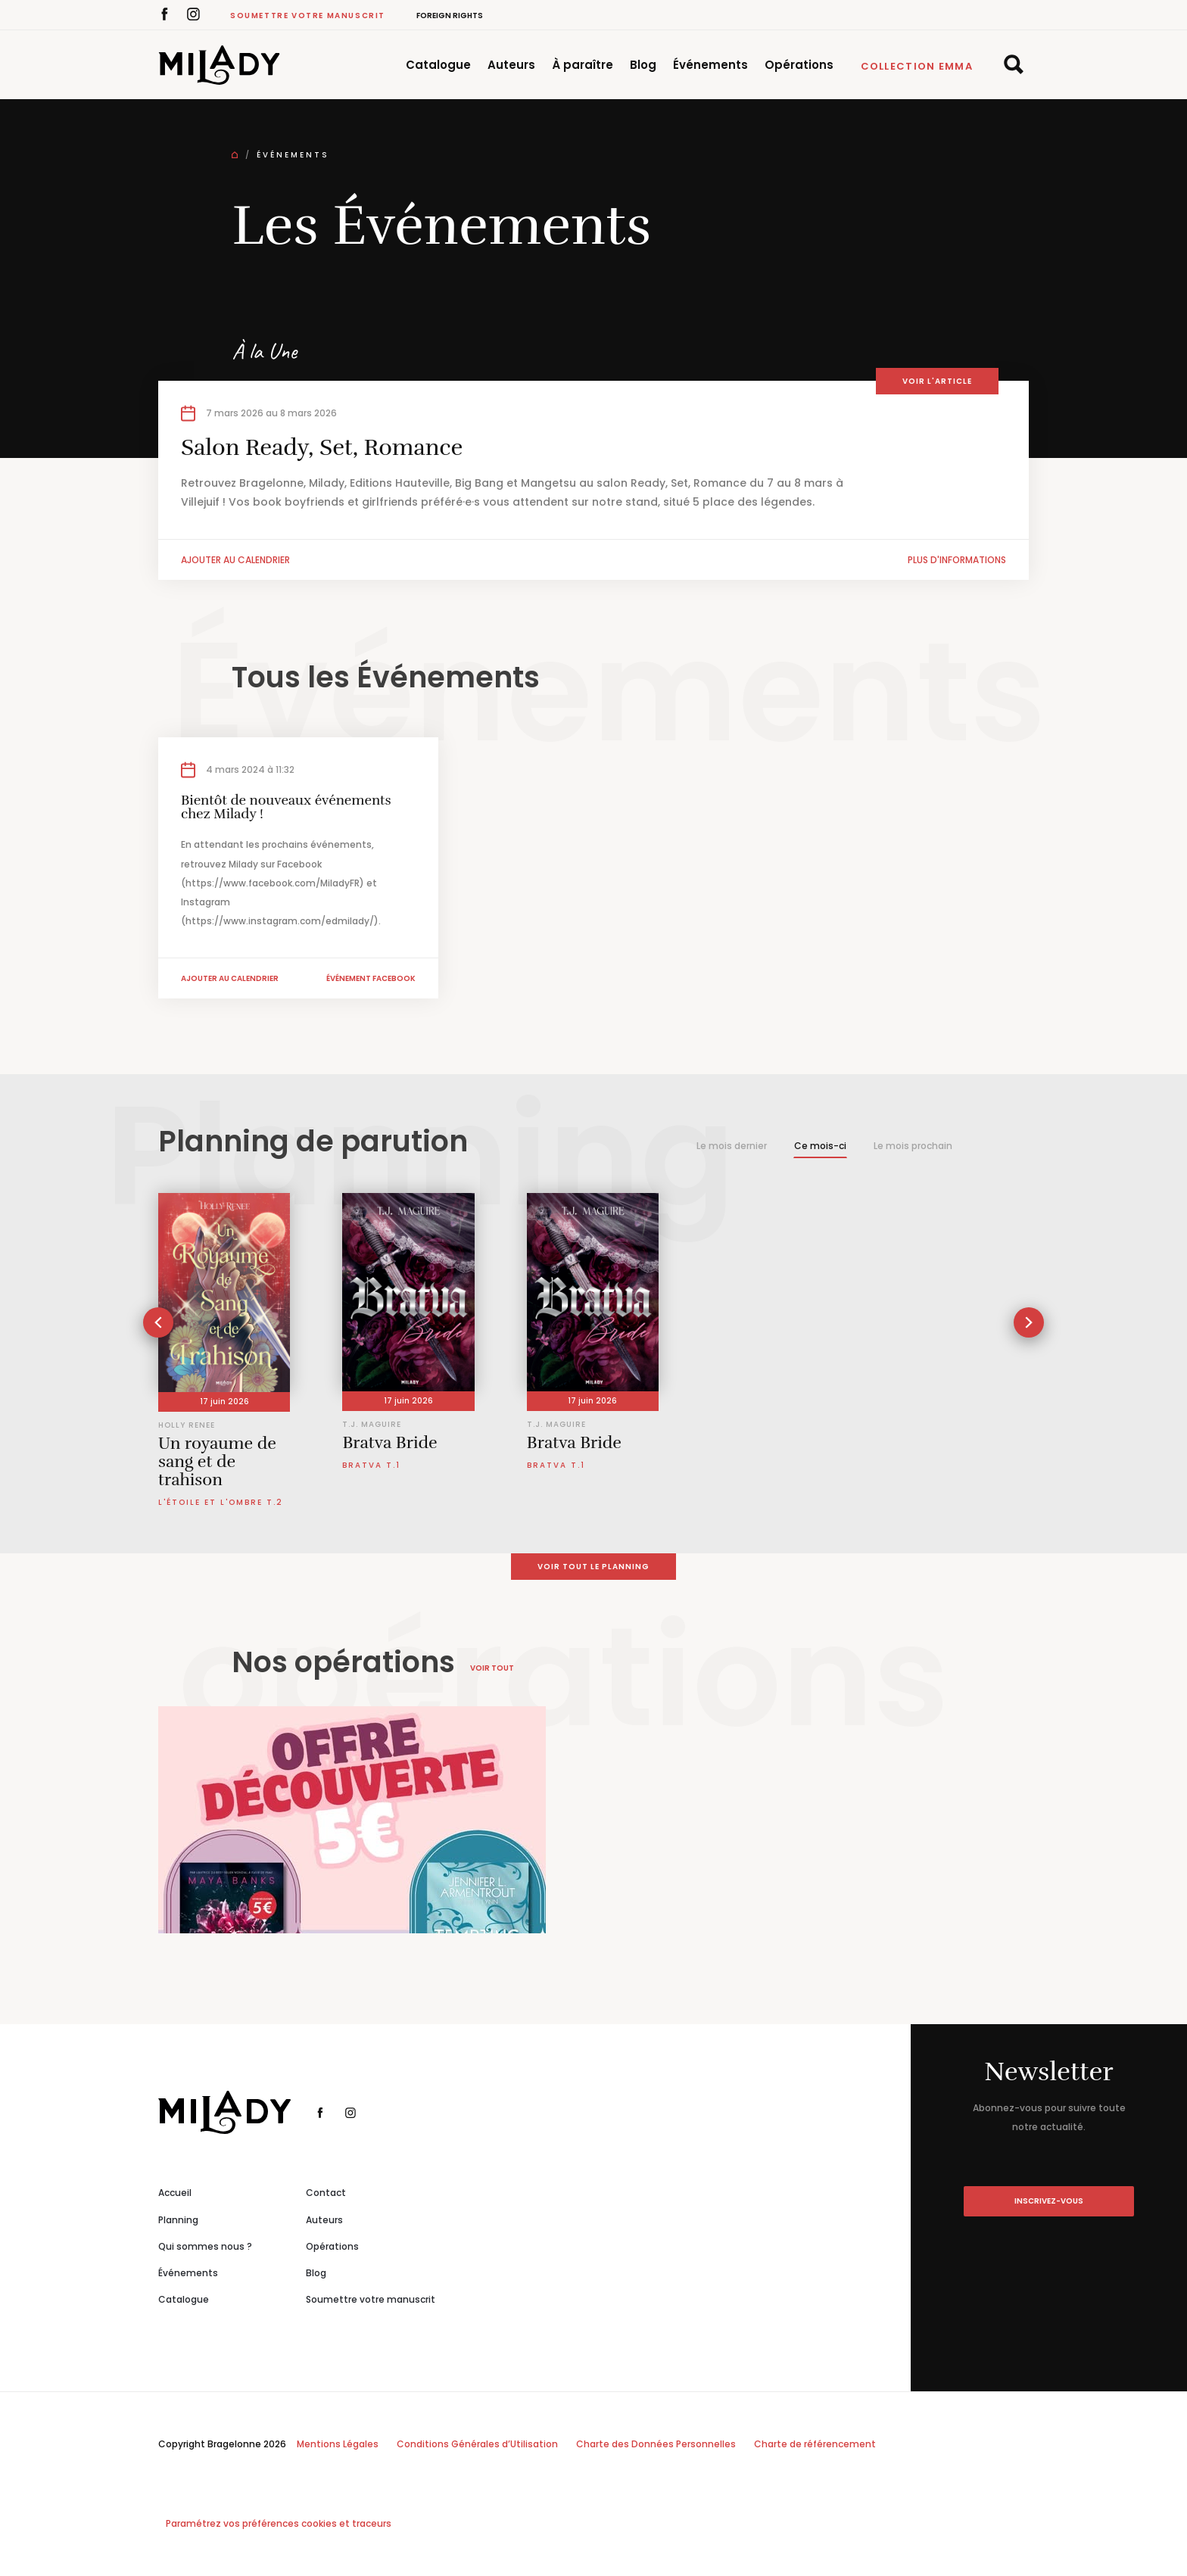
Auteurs (511, 65)
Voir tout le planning (593, 1566)
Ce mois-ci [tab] (820, 1145)
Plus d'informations (957, 560)
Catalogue (438, 65)
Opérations (799, 65)
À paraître (582, 65)
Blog (643, 65)
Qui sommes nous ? (205, 2246)
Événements (710, 65)
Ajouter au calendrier (235, 560)
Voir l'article (937, 381)
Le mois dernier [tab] (731, 1145)
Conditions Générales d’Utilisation (477, 2443)
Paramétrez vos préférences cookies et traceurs (278, 2523)
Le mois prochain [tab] (913, 1145)
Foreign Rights (449, 15)
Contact (326, 2192)
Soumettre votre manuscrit (307, 15)
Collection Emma (917, 66)
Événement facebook (371, 978)
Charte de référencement (815, 2443)
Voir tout (492, 1668)
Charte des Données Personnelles (656, 2443)
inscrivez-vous (1048, 2201)
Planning (178, 2219)
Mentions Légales (338, 2443)
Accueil (175, 2192)
